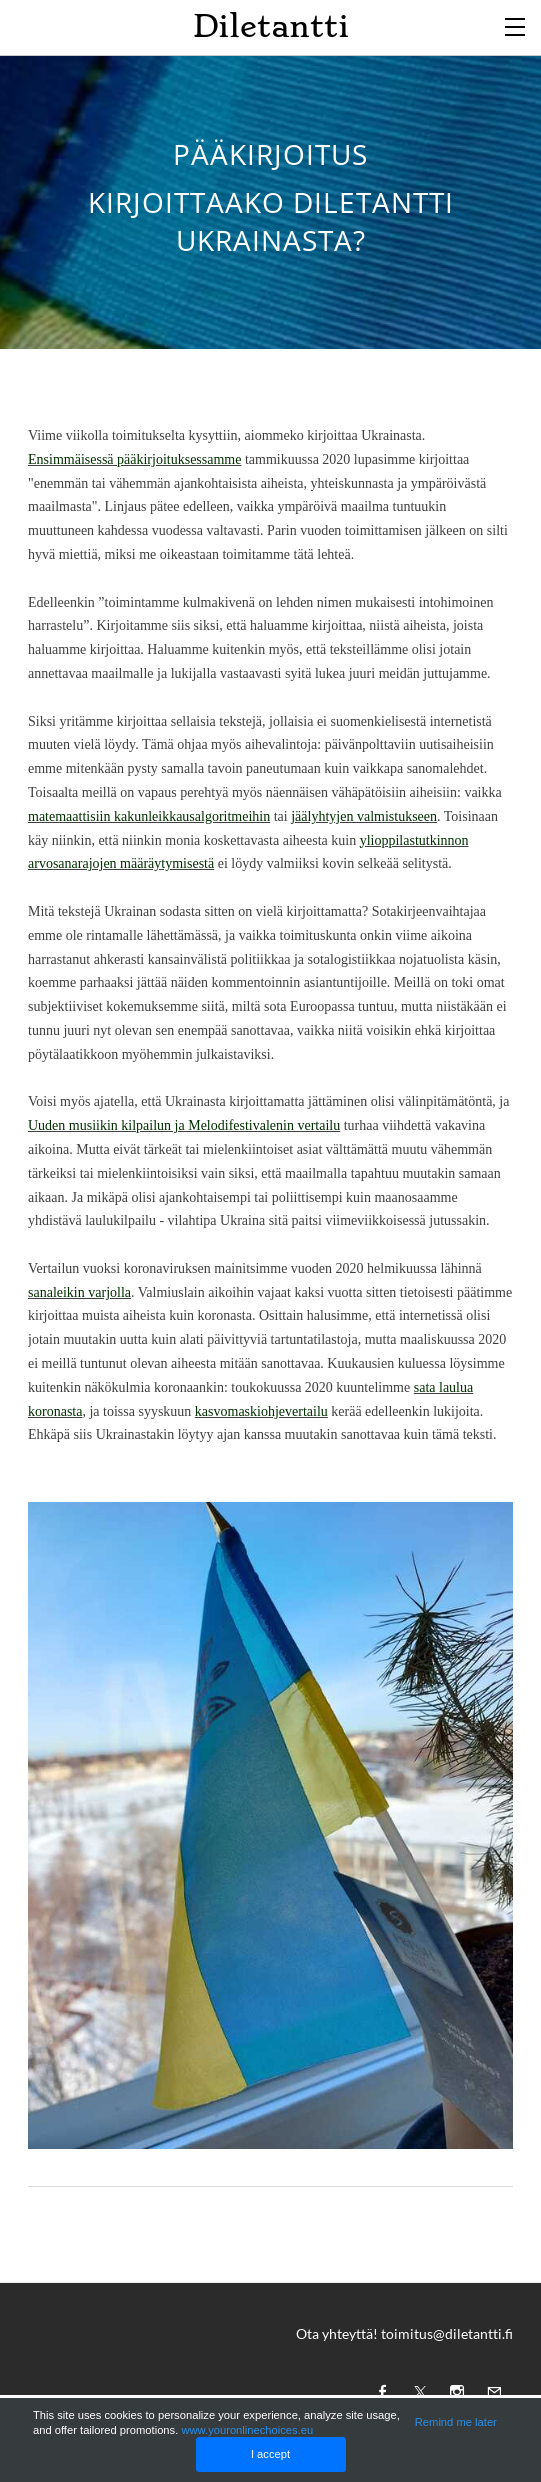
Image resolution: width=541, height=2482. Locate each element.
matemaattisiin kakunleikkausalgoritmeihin (149, 816)
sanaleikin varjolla (79, 1292)
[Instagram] (452, 2391)
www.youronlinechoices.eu (247, 2430)
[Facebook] (378, 2391)
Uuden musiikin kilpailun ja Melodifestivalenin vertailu (184, 1125)
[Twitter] (415, 2391)
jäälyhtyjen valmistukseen (364, 816)
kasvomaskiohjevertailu (261, 1411)
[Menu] (516, 25)
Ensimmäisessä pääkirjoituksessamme (134, 459)
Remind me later (456, 2422)
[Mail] (489, 2391)
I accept (270, 2454)
